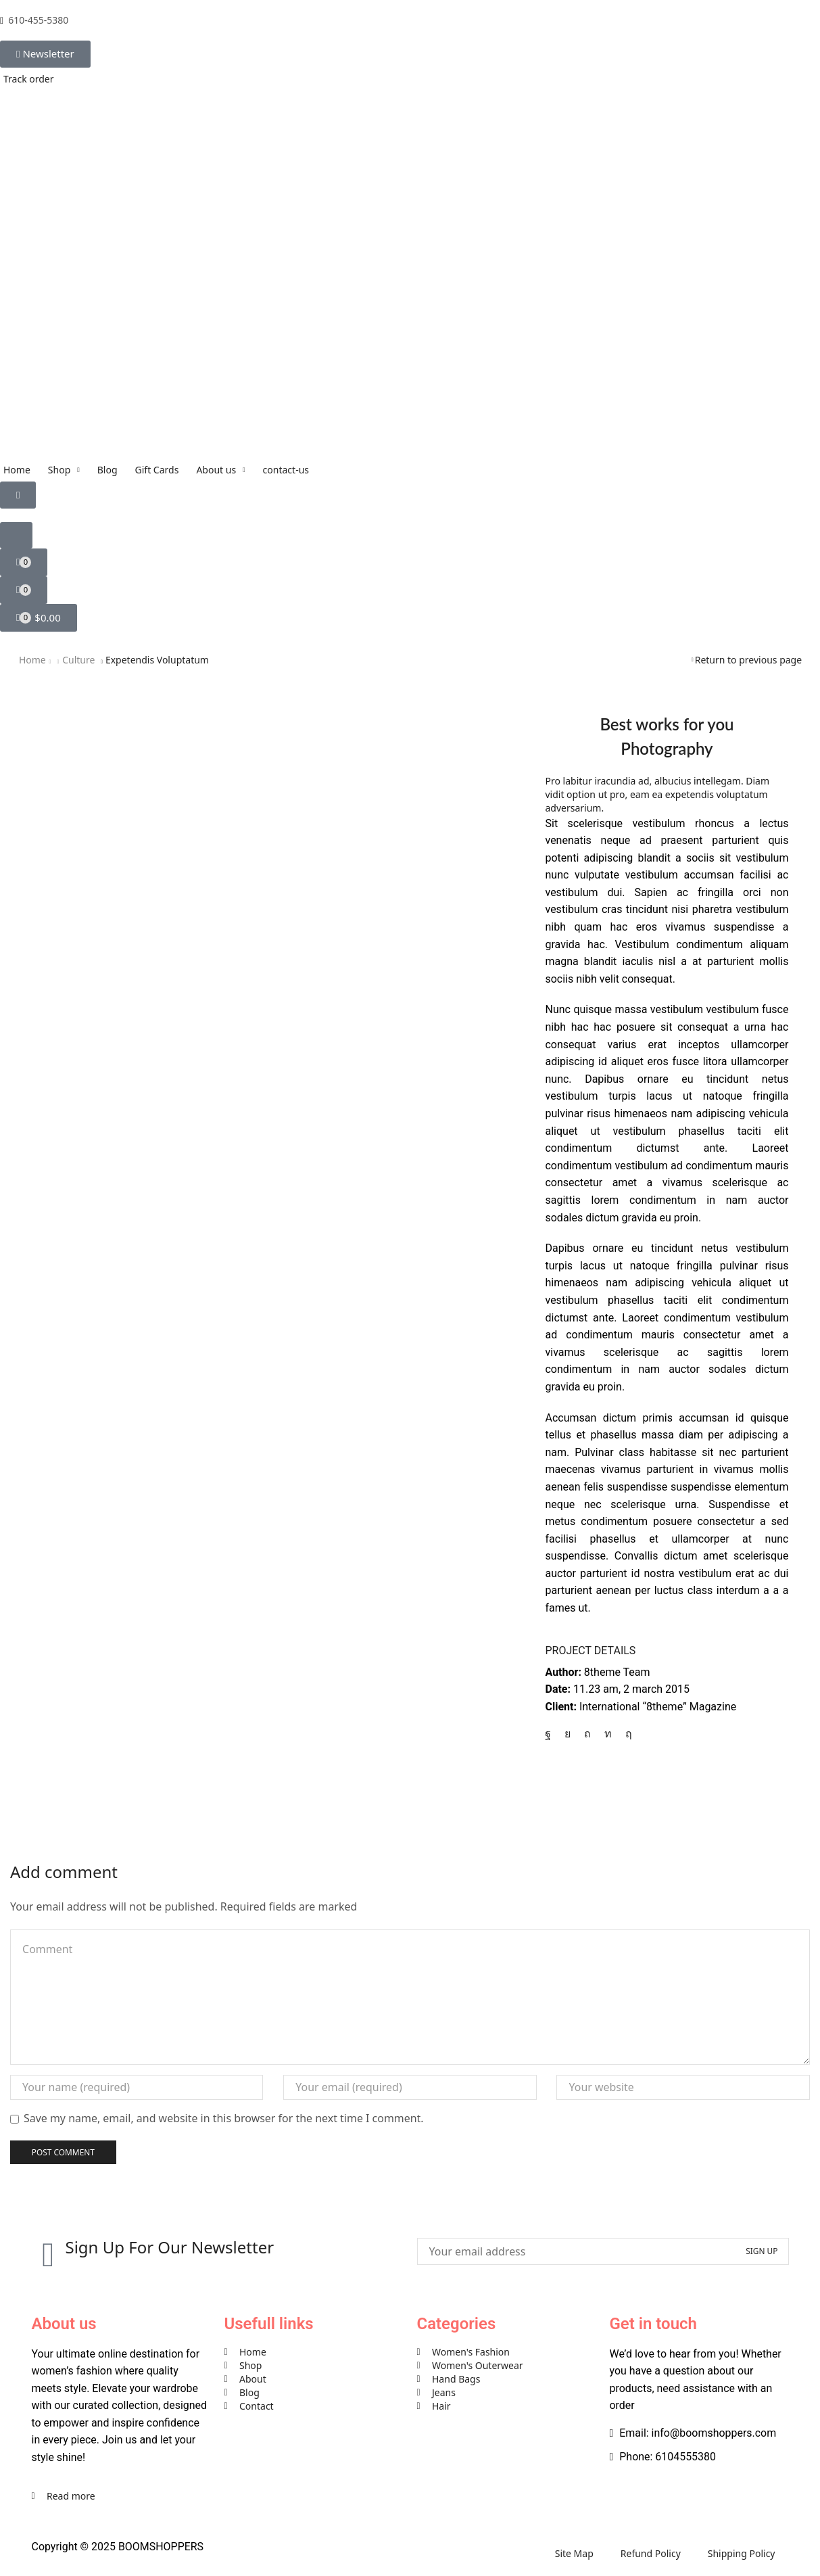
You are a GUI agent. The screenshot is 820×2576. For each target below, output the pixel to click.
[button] (45, 54)
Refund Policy (651, 2553)
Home (32, 659)
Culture (78, 659)
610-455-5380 (38, 20)
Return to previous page (748, 659)
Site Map (574, 2553)
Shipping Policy (741, 2553)
